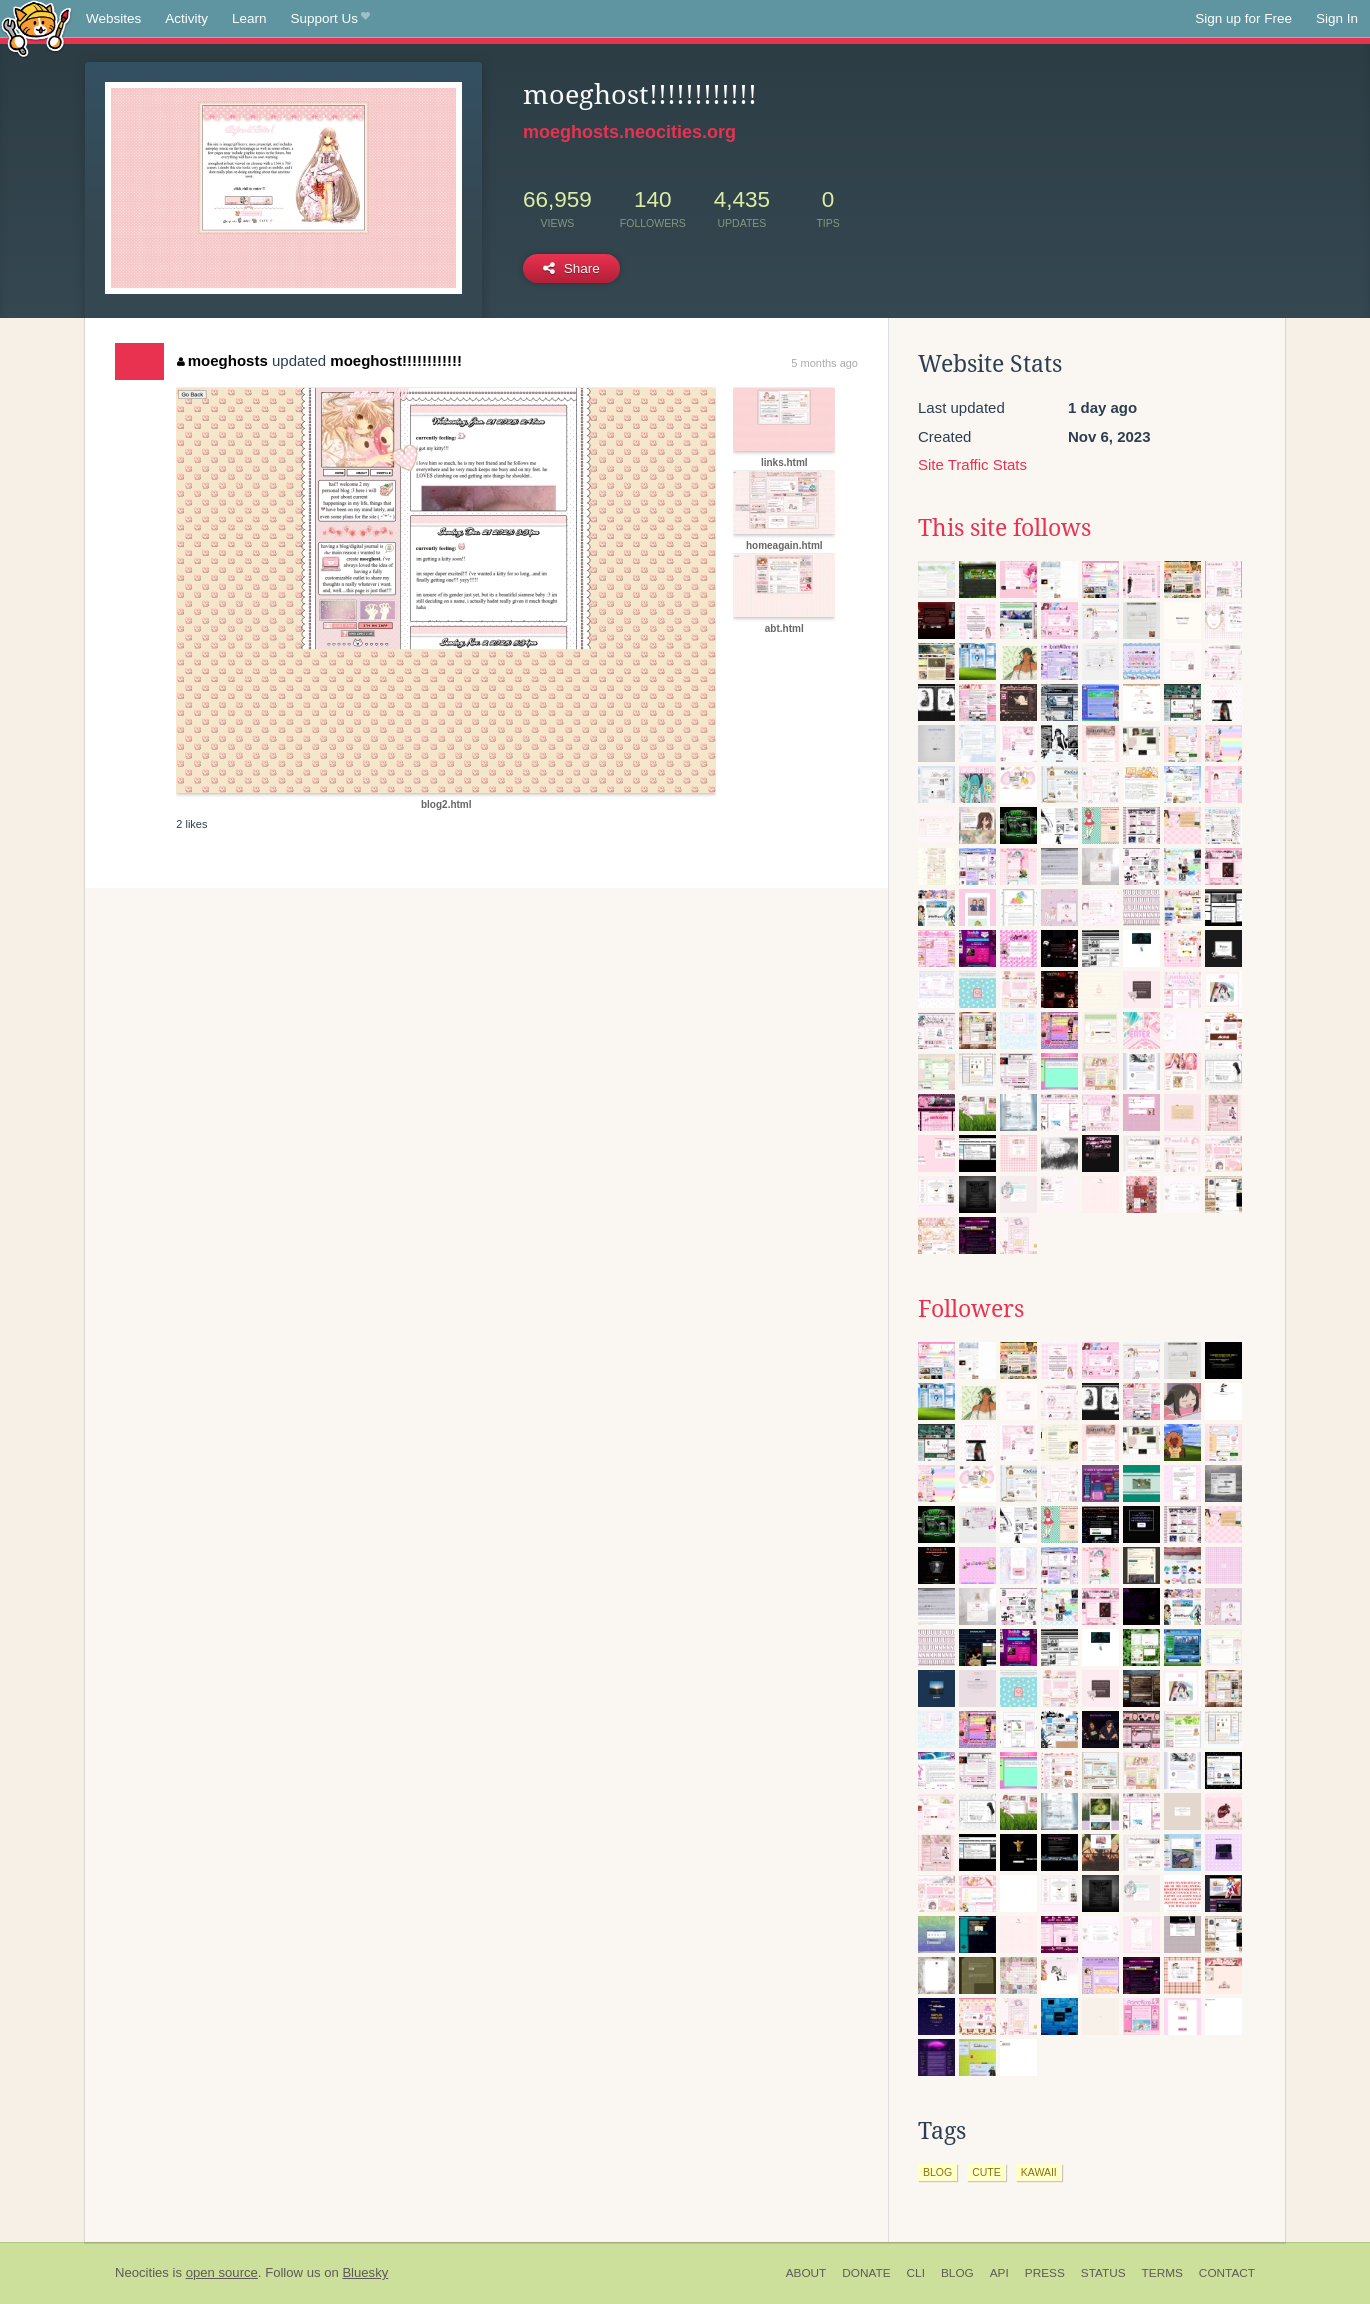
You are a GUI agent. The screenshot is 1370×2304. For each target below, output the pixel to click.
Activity (186, 18)
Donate (866, 2273)
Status (1103, 2273)
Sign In (1337, 18)
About (806, 2273)
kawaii (1039, 2172)
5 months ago (824, 363)
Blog (957, 2273)
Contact (1227, 2273)
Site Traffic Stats (972, 464)
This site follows (1004, 528)
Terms (1162, 2273)
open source (222, 2272)
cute (986, 2172)
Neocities (142, 2272)
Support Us (330, 19)
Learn (249, 18)
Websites (113, 18)
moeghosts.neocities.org (629, 132)
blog (937, 2172)
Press (1045, 2273)
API (999, 2273)
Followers (971, 1309)
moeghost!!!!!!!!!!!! (396, 360)
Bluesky (365, 2272)
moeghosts (222, 360)
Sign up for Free (1243, 18)
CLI (916, 2273)
